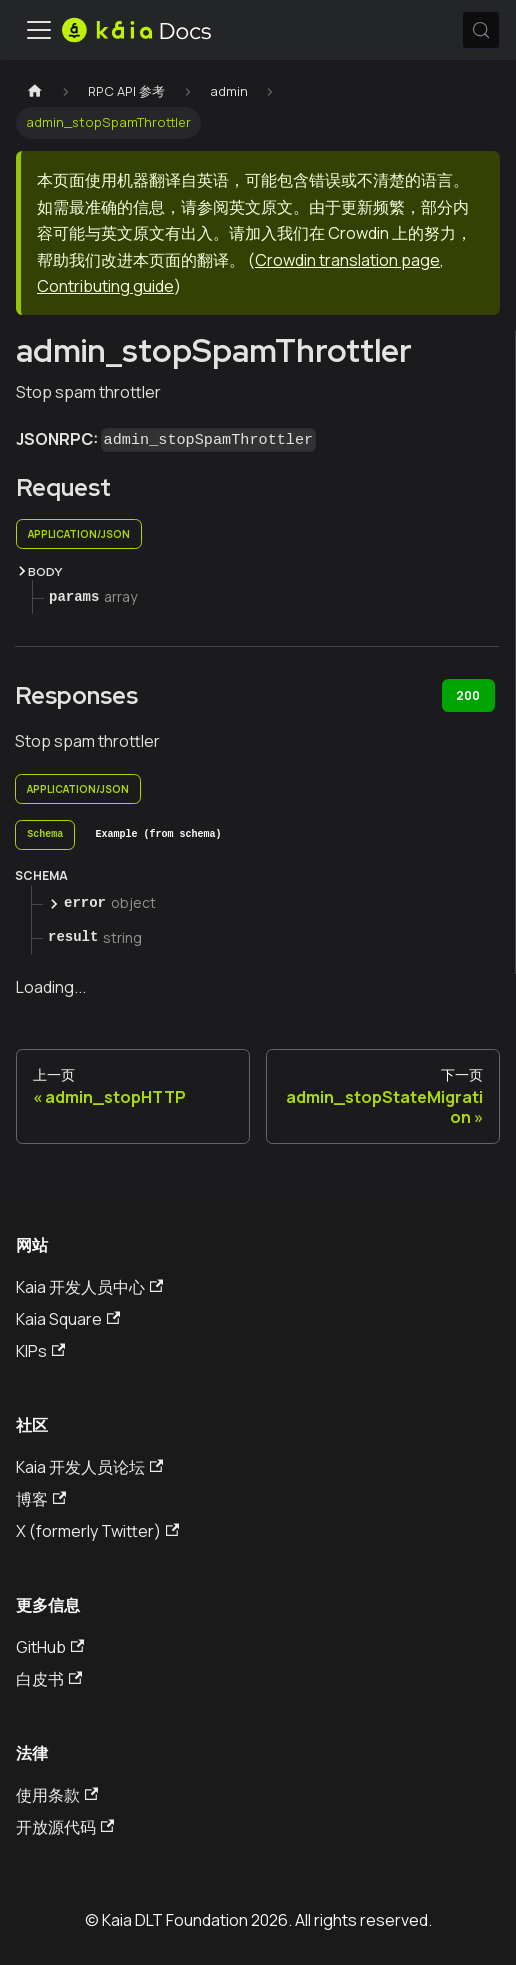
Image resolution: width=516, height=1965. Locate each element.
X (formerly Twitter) (97, 1531)
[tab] (45, 835)
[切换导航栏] (39, 30)
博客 (41, 1499)
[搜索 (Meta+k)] (481, 30)
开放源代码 (65, 1827)
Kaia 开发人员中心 (89, 1287)
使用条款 (57, 1795)
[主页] (35, 91)
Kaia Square (68, 1319)
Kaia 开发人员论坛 (89, 1467)
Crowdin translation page (347, 260)
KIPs (40, 1351)
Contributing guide (105, 286)
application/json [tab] (79, 534)
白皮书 (49, 1679)
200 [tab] (468, 695)
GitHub (50, 1647)
